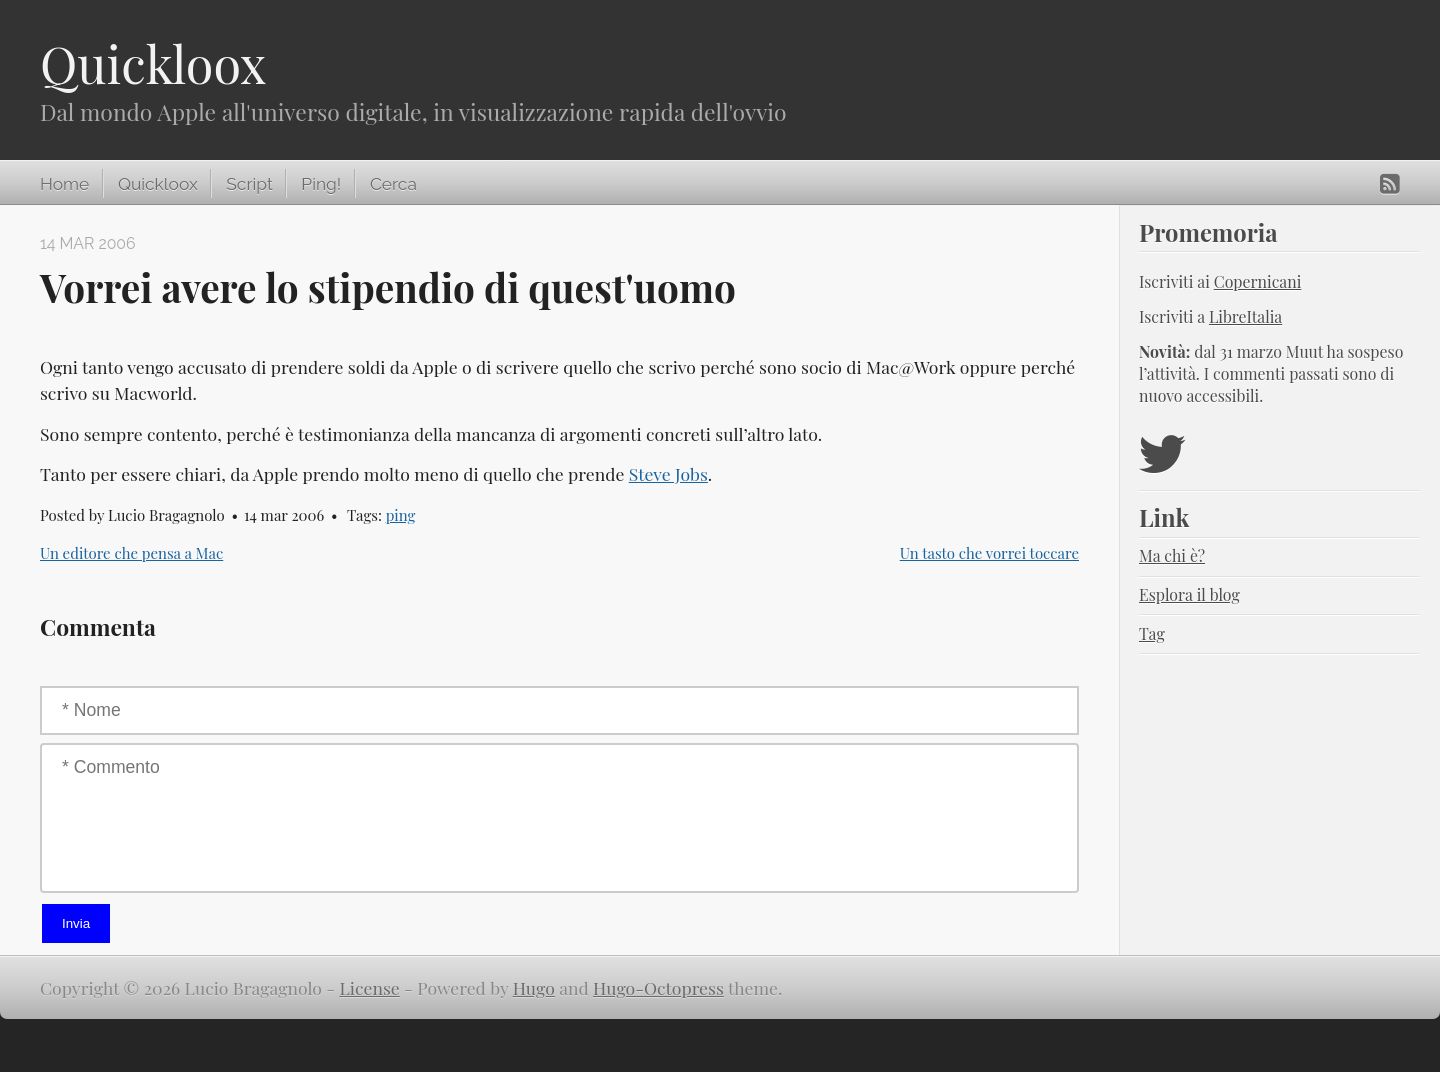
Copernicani (1258, 281)
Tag (1152, 633)
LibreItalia (1245, 316)
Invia (76, 923)
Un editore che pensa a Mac (131, 553)
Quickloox (153, 63)
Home (64, 184)
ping (401, 515)
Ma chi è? (1172, 555)
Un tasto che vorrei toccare (989, 553)
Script (249, 184)
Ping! (321, 184)
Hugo (534, 987)
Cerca (393, 184)
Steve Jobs (668, 473)
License (370, 987)
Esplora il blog (1189, 594)
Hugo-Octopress (658, 987)
